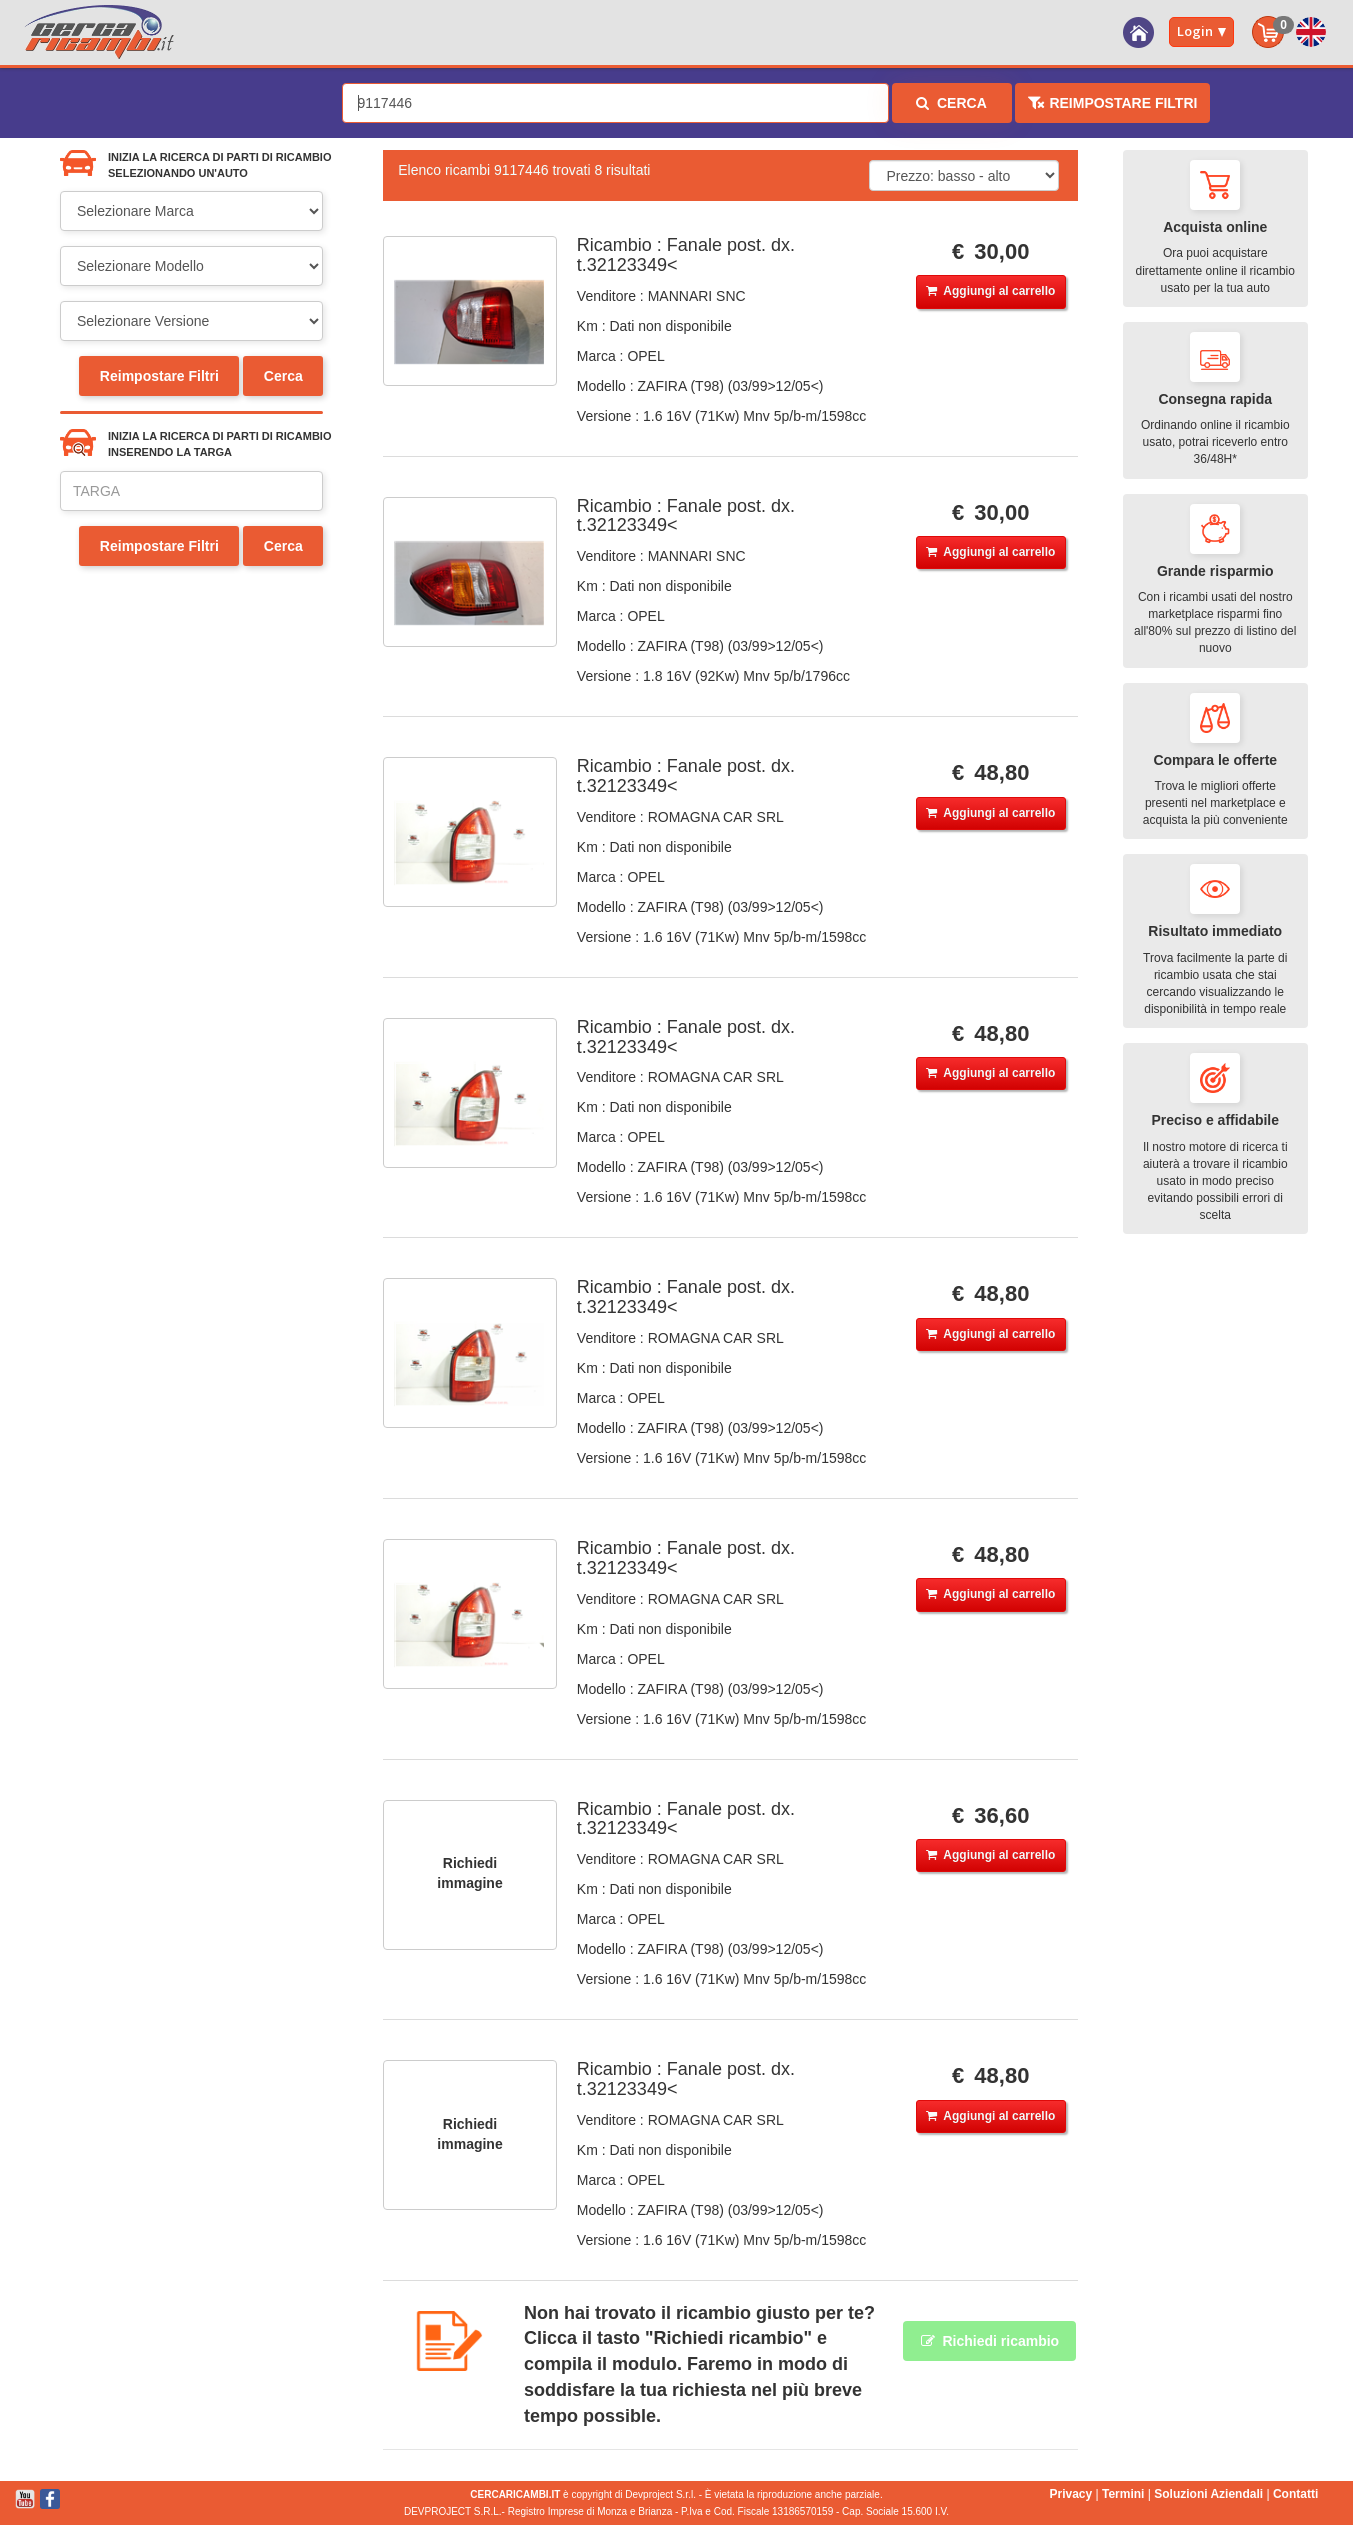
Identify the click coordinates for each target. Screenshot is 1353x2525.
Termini (1123, 2494)
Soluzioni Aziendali (1208, 2494)
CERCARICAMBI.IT (515, 2494)
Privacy (1070, 2494)
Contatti (1295, 2494)
